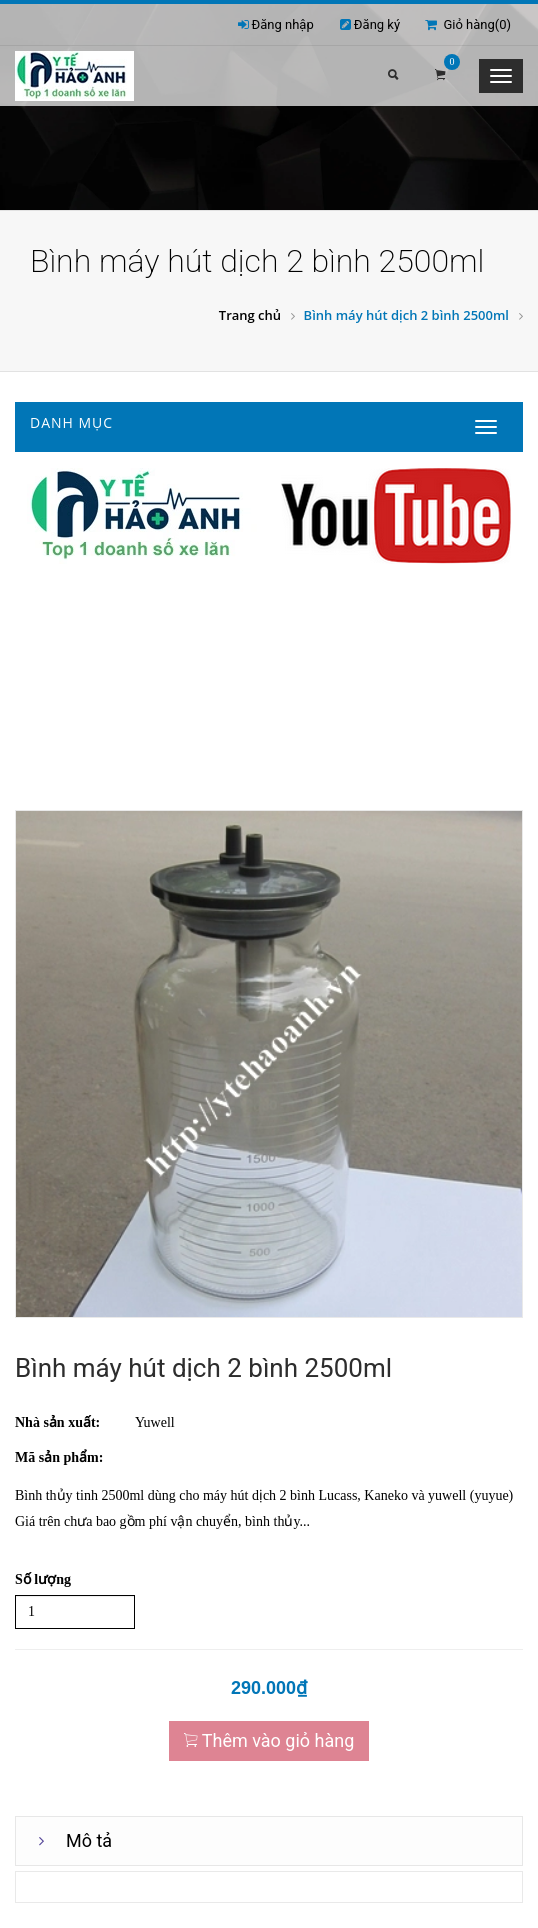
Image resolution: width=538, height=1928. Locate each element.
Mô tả (89, 1840)
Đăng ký (377, 24)
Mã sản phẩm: (59, 1457)
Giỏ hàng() (468, 24)
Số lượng (43, 1579)
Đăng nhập (283, 24)
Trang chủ (250, 315)
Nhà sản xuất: (57, 1422)
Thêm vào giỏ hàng (269, 1740)
